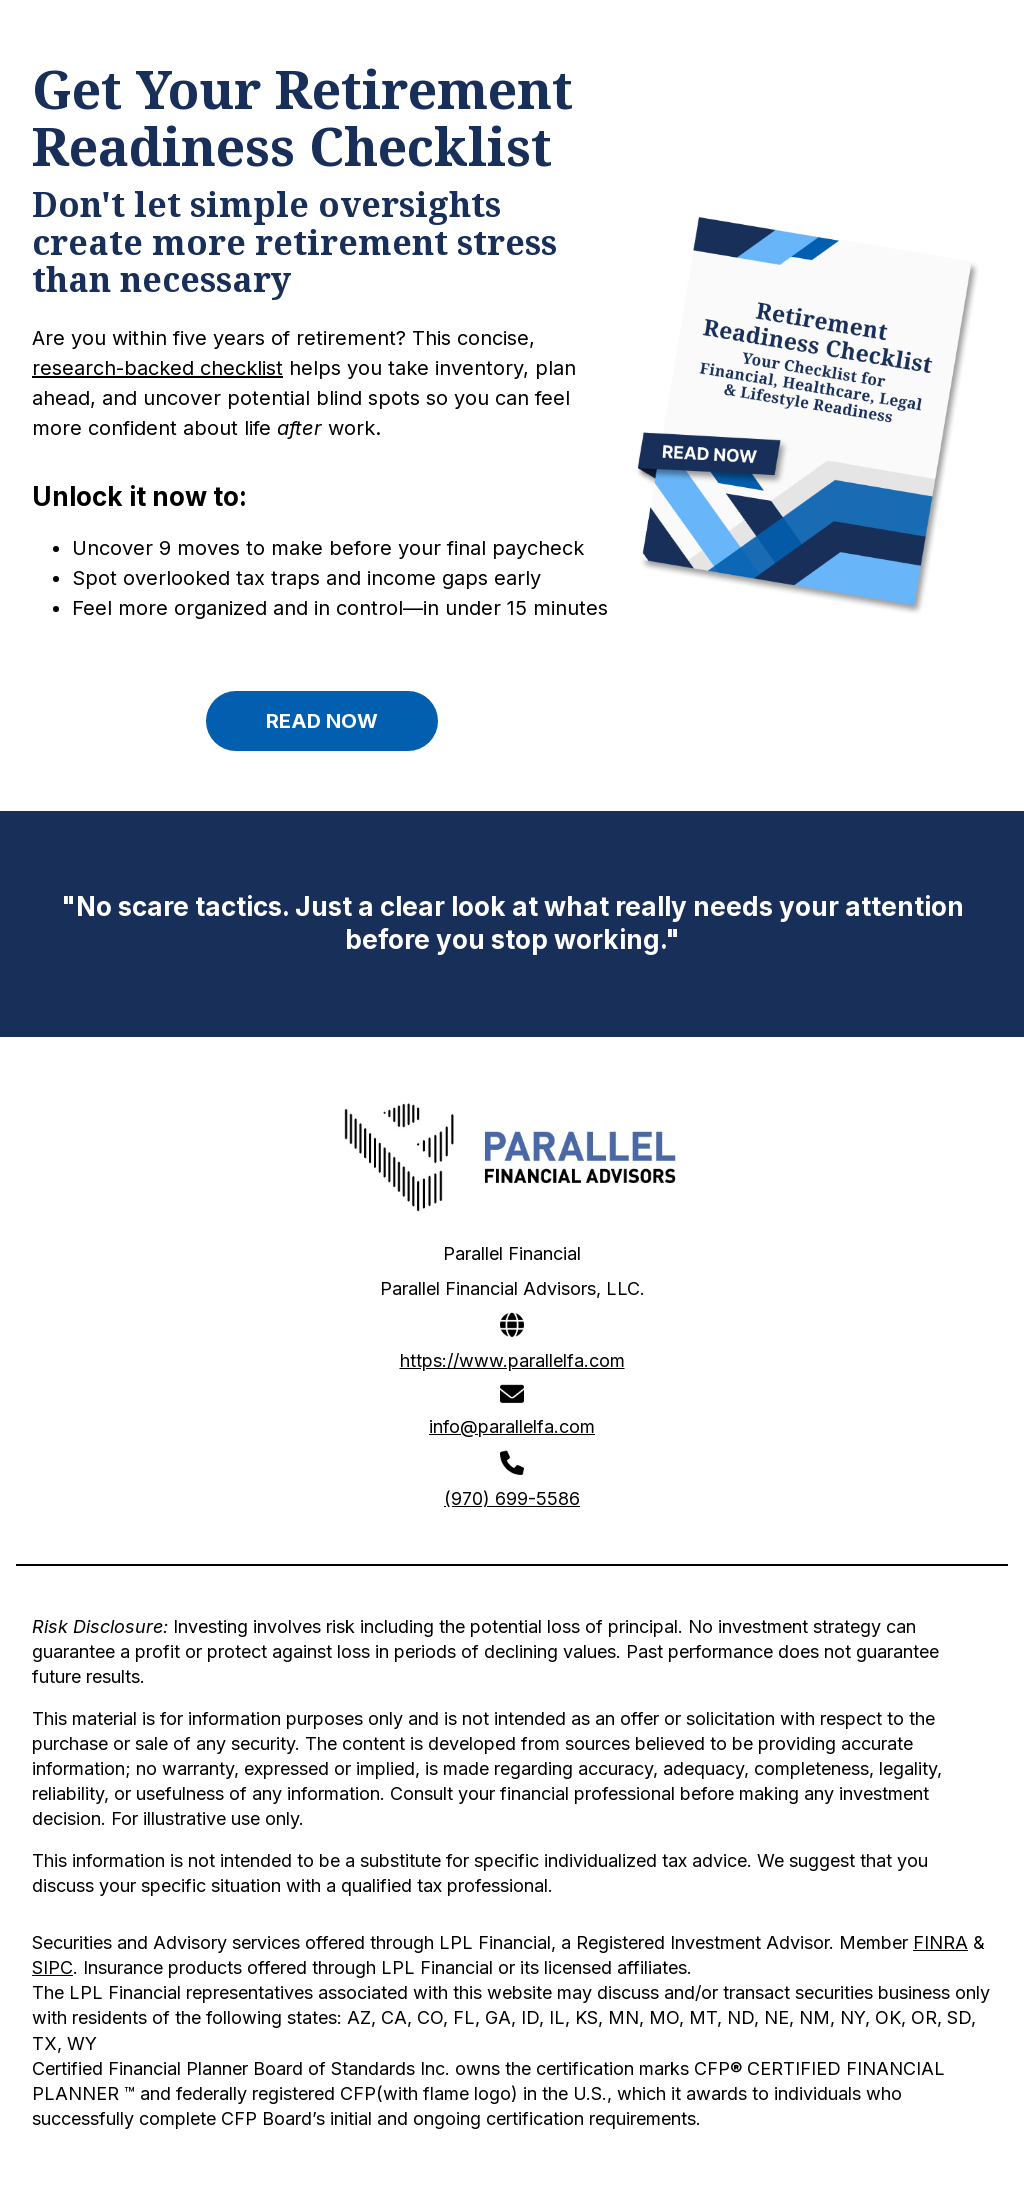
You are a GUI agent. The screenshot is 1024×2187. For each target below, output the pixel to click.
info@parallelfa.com (512, 1426)
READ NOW (322, 721)
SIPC (52, 1967)
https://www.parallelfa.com (512, 1360)
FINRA (940, 1942)
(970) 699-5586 (512, 1498)
